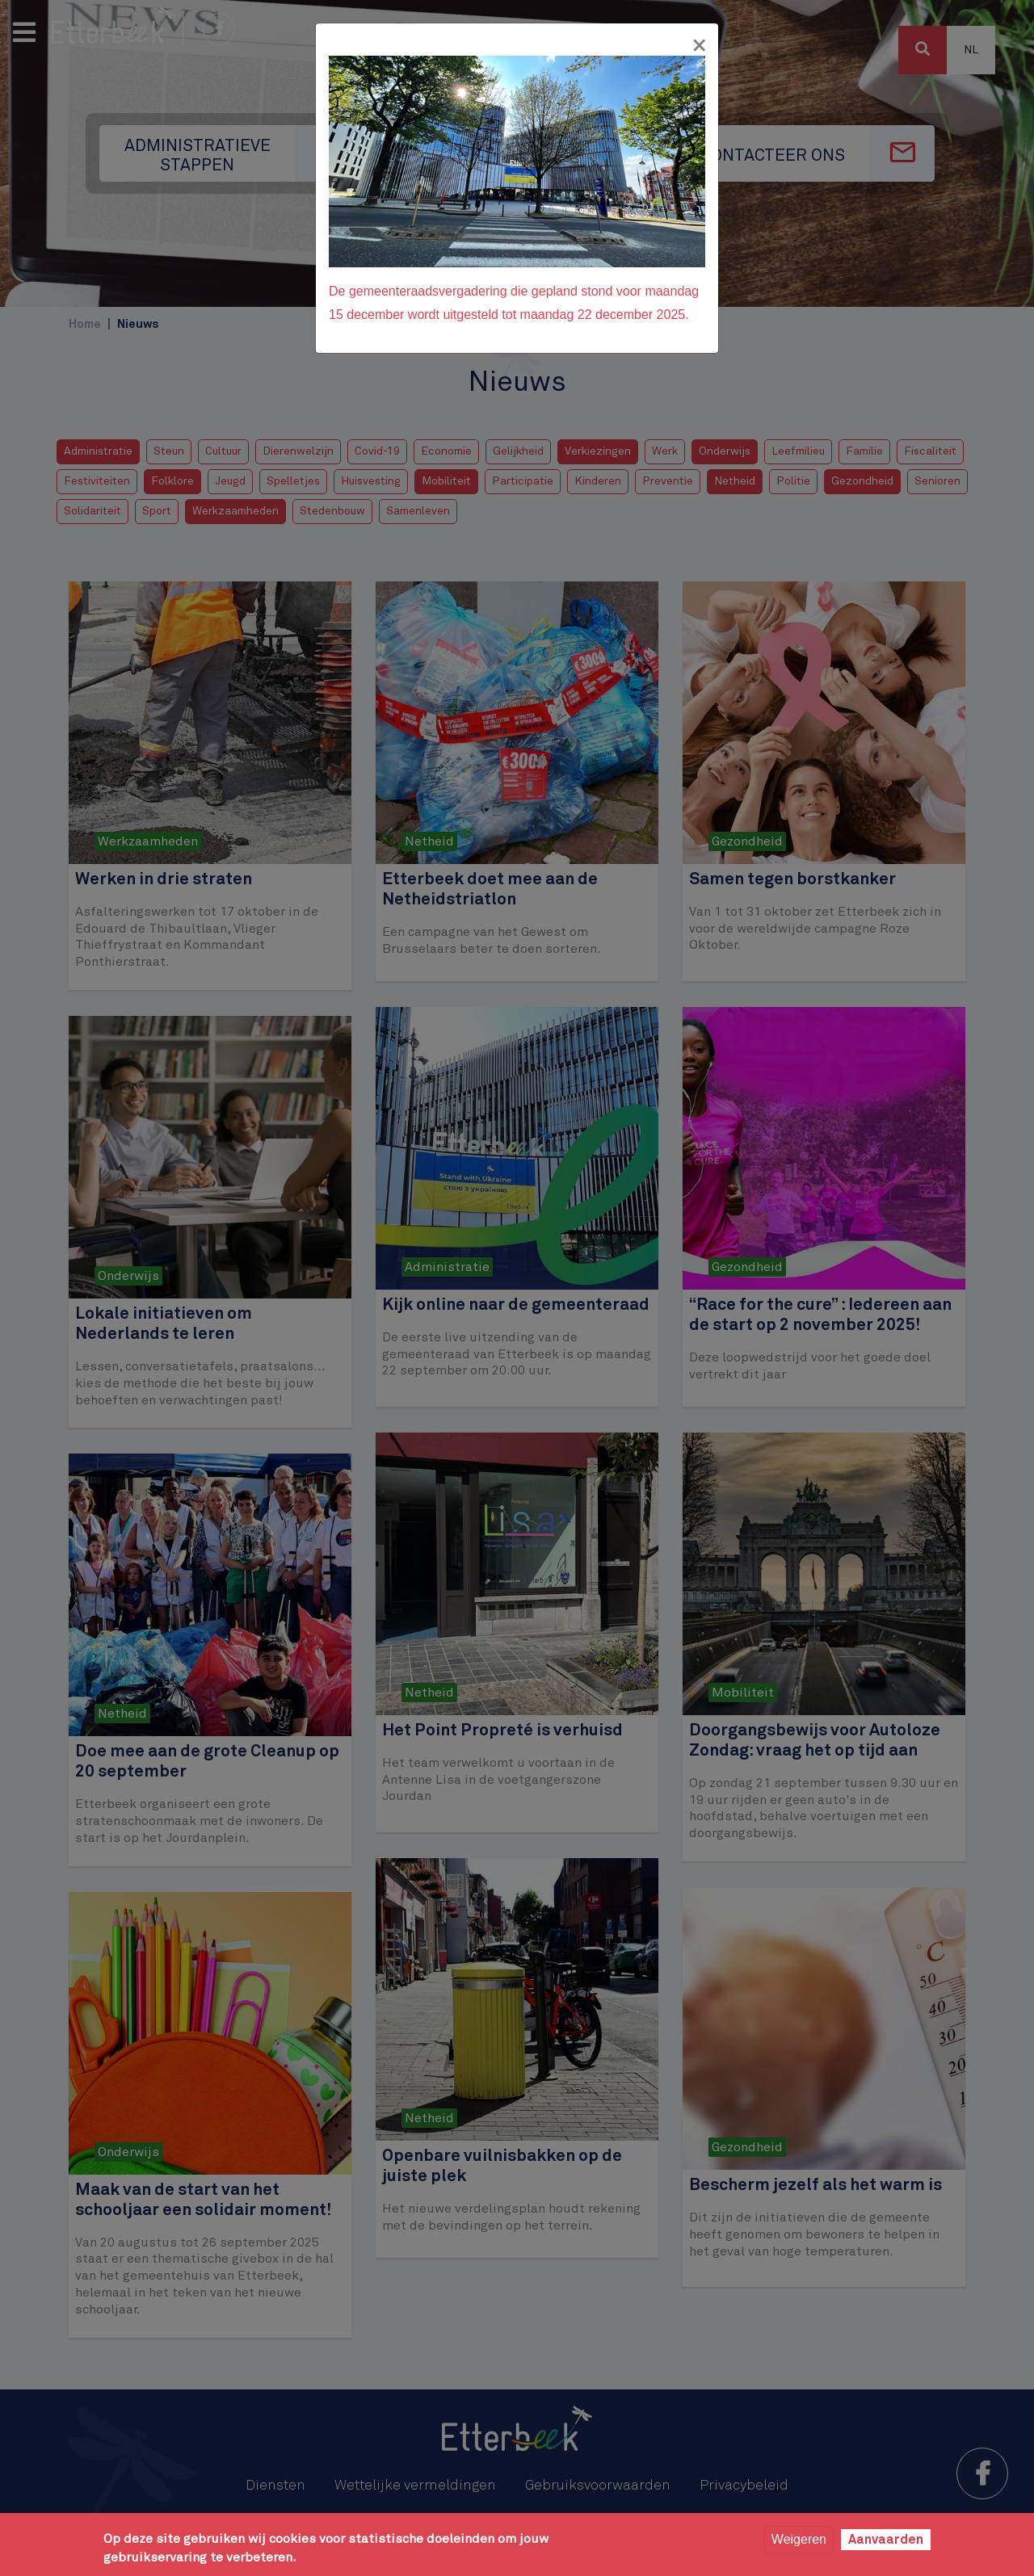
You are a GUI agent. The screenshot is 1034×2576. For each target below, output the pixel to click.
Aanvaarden (885, 2539)
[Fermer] (698, 46)
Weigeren (798, 2539)
